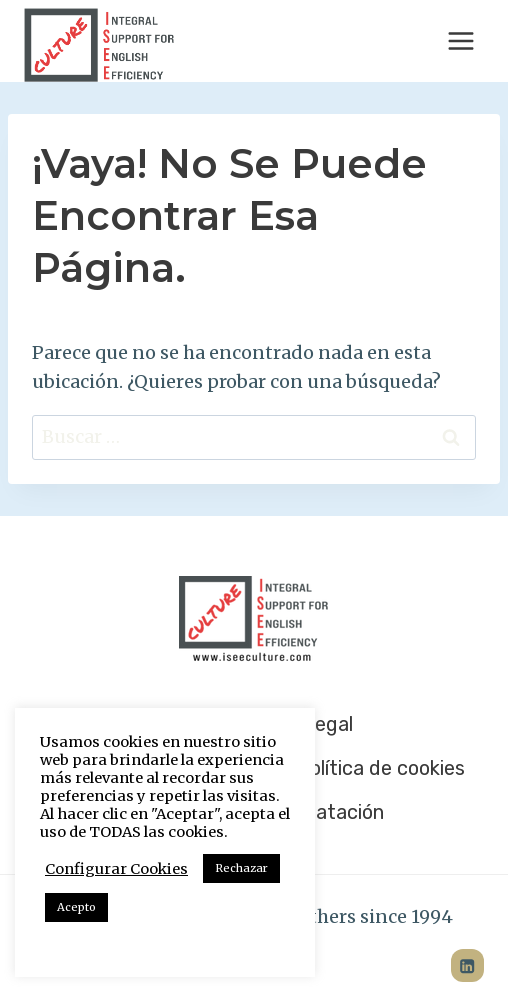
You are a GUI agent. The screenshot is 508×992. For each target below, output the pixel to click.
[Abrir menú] (460, 40)
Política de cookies (381, 768)
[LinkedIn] (467, 965)
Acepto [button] (76, 907)
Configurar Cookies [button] (116, 869)
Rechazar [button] (241, 868)
